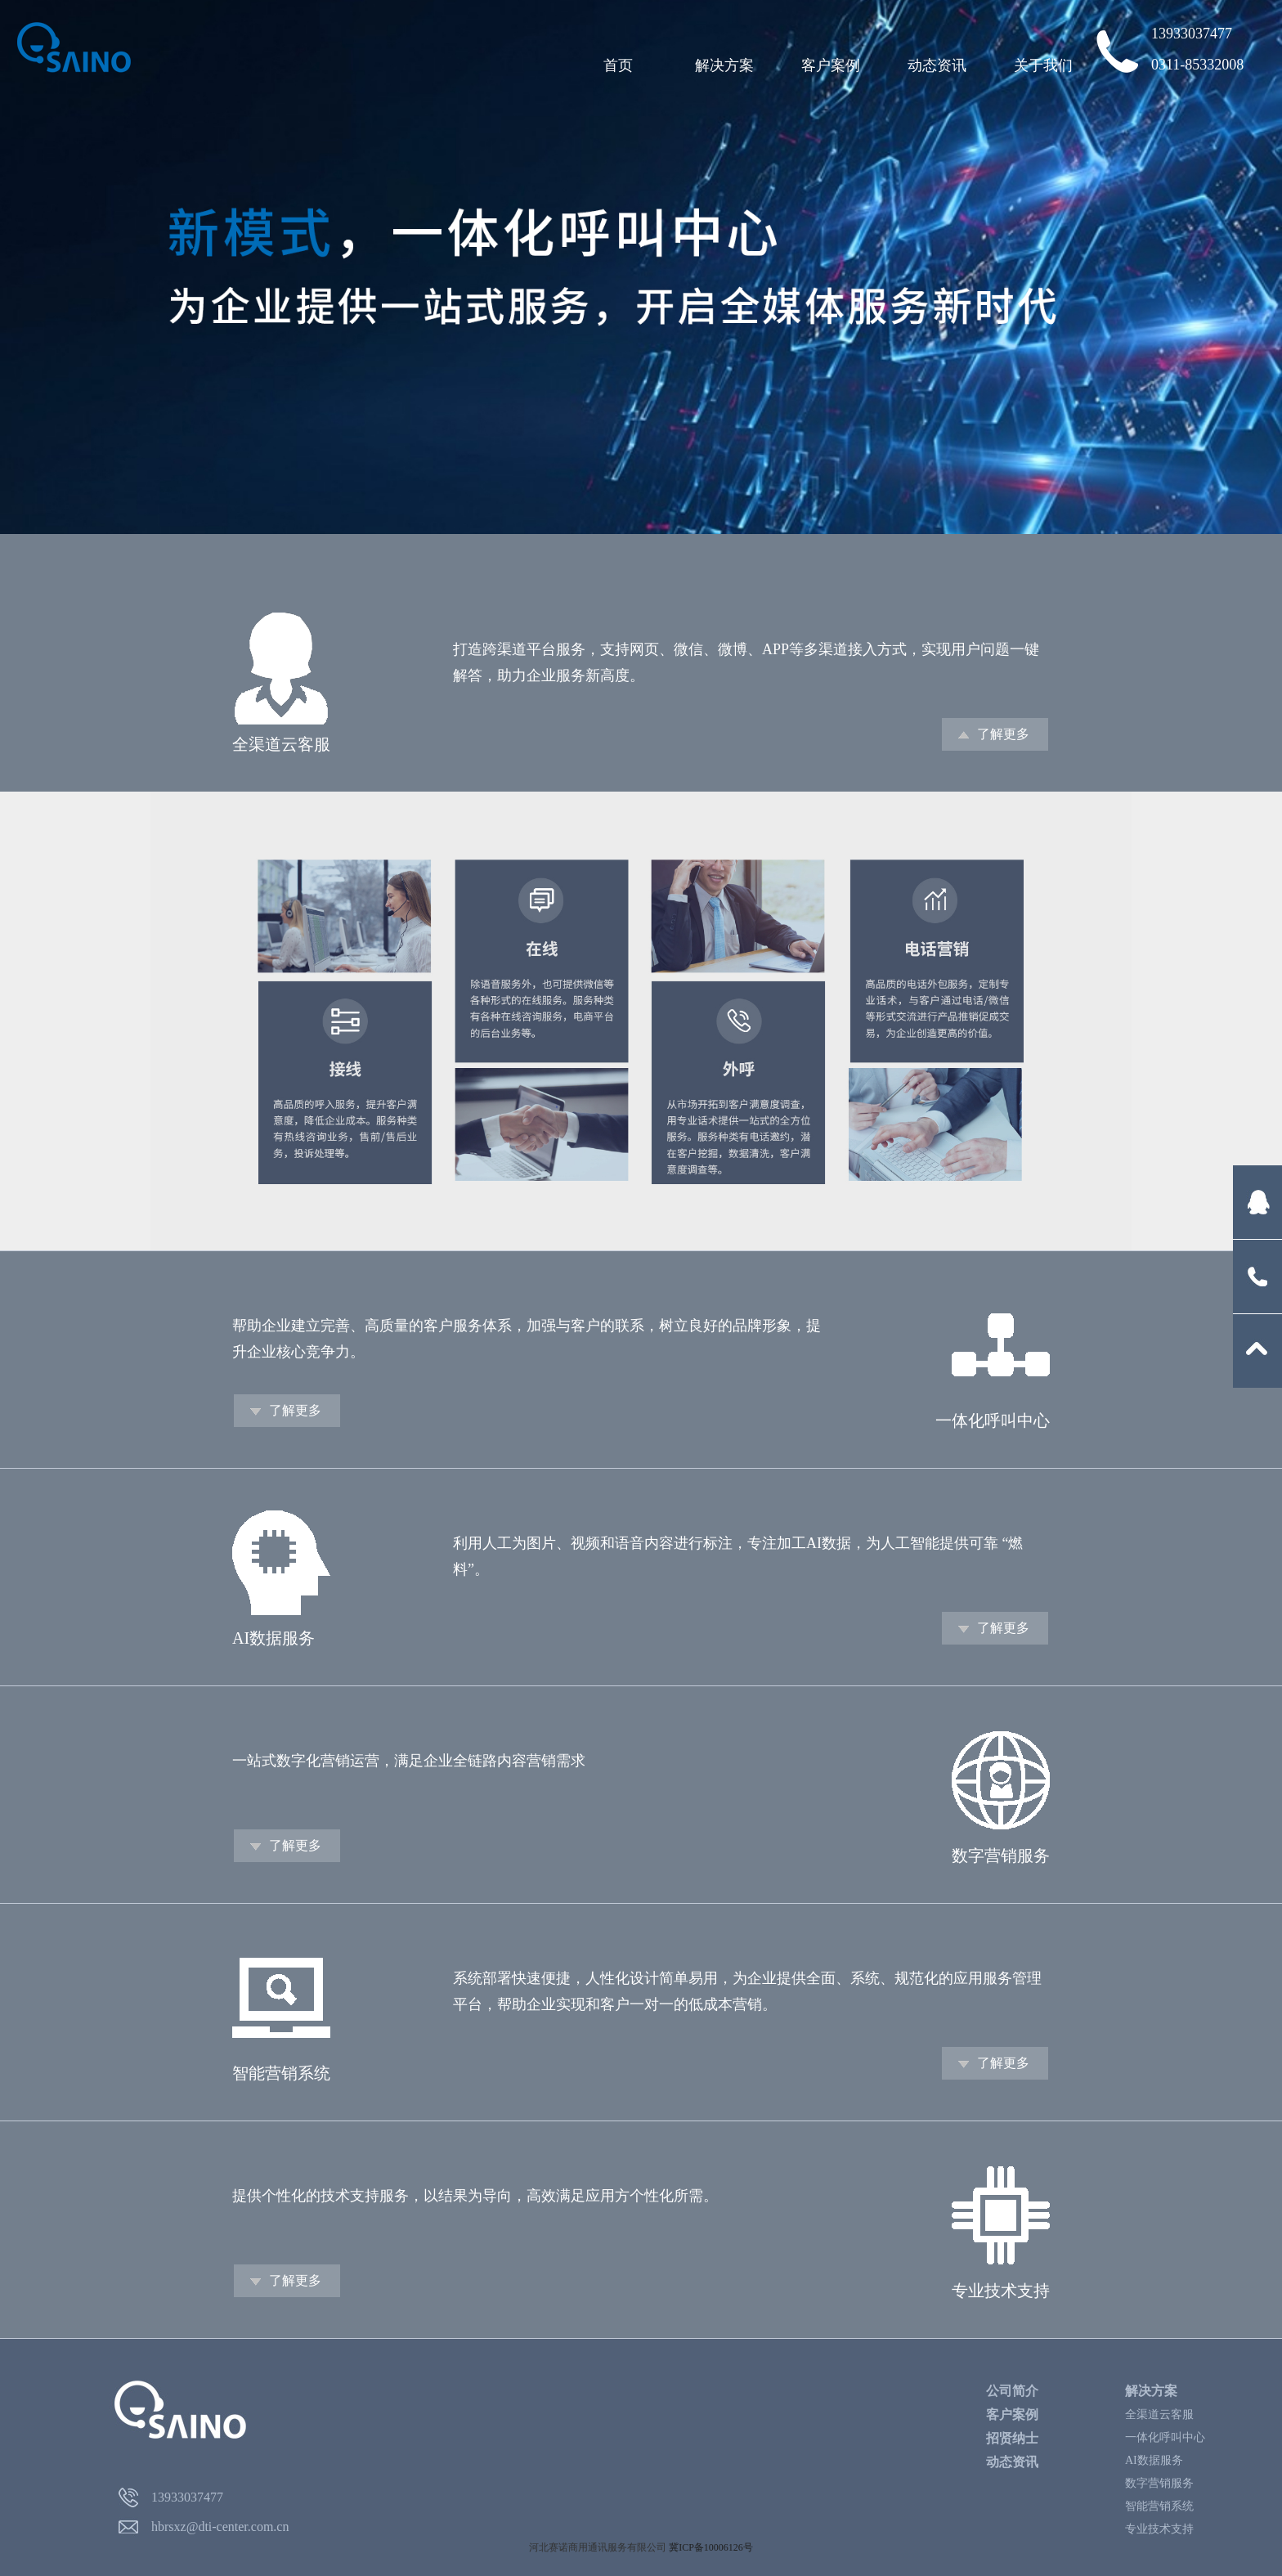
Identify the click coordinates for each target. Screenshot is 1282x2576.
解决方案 (724, 65)
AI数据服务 (1154, 2460)
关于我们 (1043, 65)
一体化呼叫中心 (1165, 2437)
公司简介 (1012, 2391)
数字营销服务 (1159, 2483)
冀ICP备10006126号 (711, 2547)
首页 (618, 65)
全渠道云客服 (1159, 2414)
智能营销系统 (1159, 2506)
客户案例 (830, 65)
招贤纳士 (1012, 2438)
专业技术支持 (1159, 2529)
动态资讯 (937, 65)
